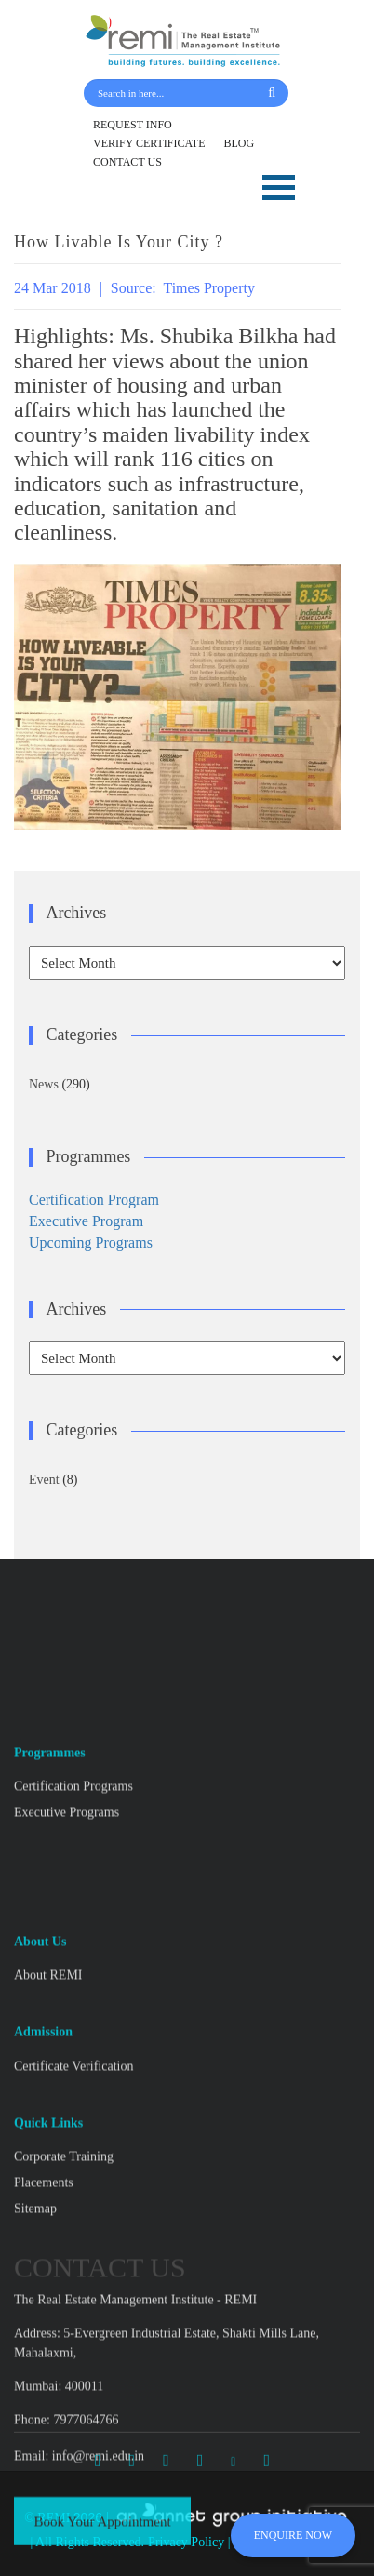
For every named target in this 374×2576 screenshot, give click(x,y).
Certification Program (94, 1200)
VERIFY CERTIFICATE (149, 143)
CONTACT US (127, 161)
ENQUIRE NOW (293, 2535)
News (44, 1084)
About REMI (48, 2381)
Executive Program (86, 1221)
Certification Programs (73, 2191)
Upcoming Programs (91, 1242)
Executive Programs (66, 2217)
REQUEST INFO (132, 124)
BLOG (239, 143)
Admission (43, 2438)
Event (44, 1480)
